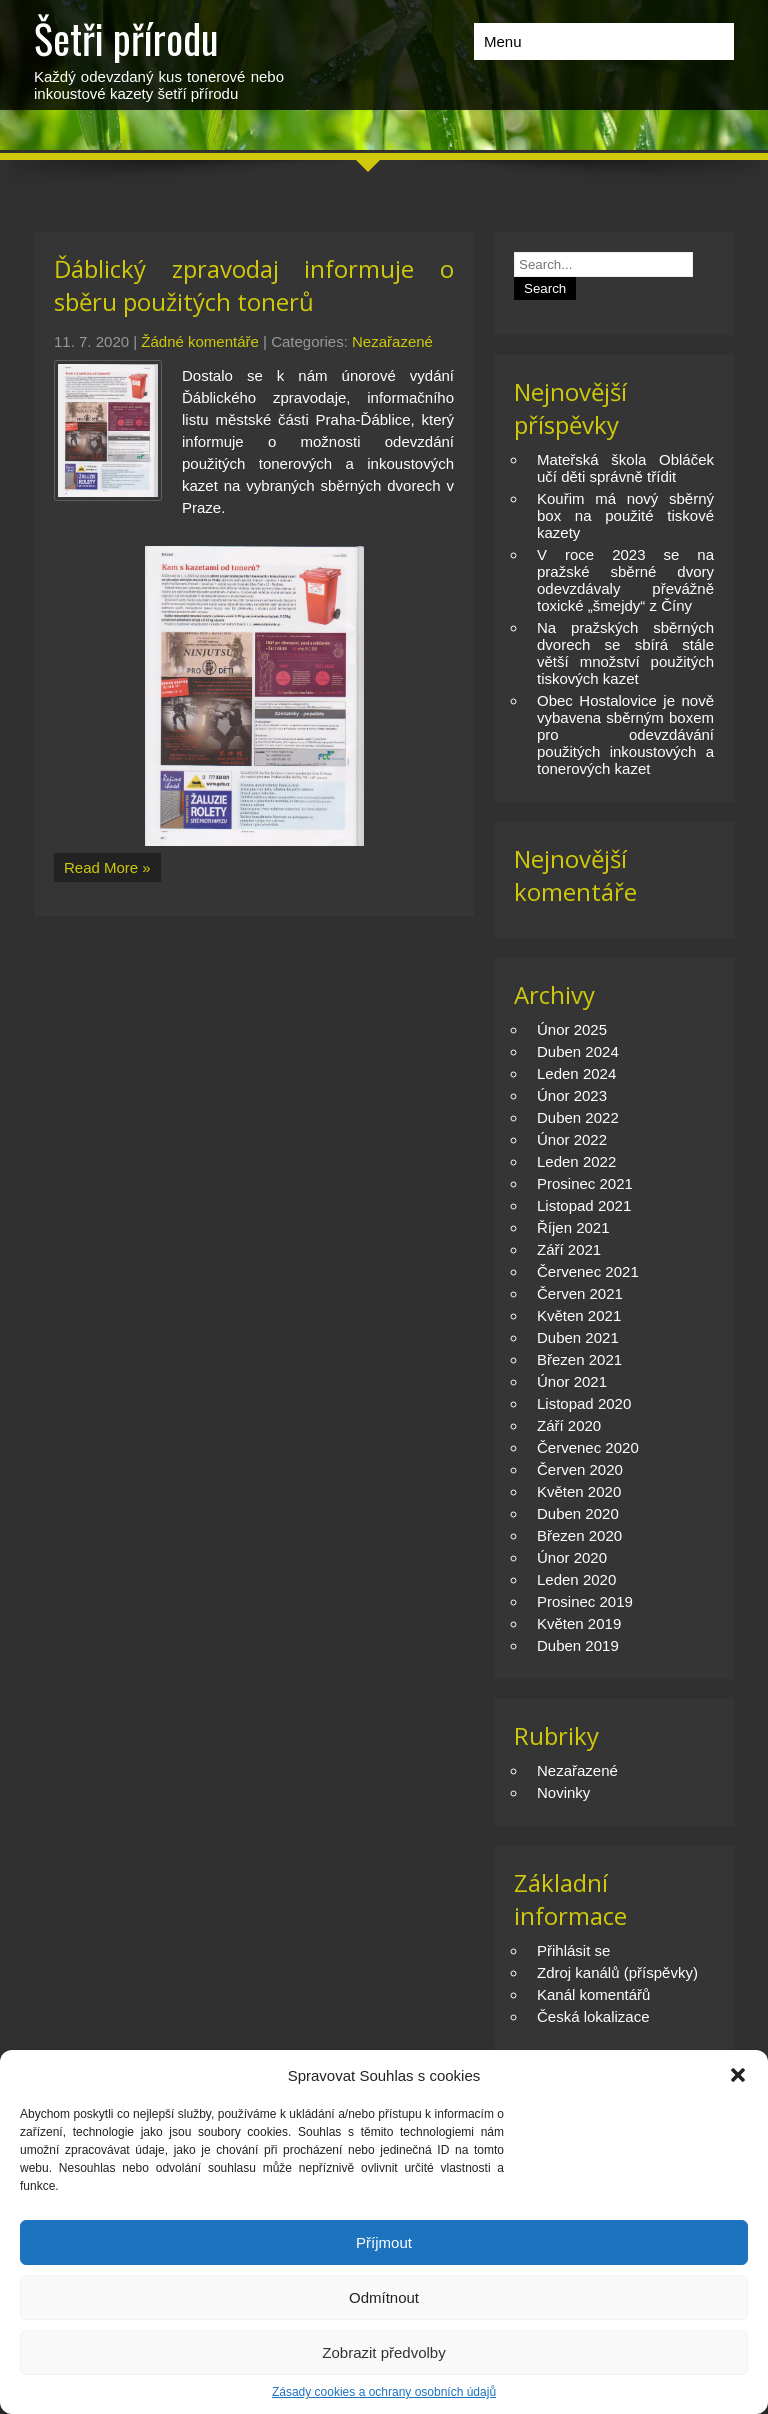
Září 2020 (569, 1425)
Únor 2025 (572, 1029)
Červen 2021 (580, 1293)
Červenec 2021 (588, 1271)
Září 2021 (569, 1249)
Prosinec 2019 (585, 1601)
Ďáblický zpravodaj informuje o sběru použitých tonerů (254, 285)
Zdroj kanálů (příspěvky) (617, 1972)
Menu (503, 41)
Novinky (563, 1792)
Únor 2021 (572, 1381)
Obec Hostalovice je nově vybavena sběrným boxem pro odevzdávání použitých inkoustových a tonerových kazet (625, 734)
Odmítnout (384, 2297)
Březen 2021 (579, 1359)
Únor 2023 (572, 1095)
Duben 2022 (578, 1117)
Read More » (107, 867)
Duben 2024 (578, 1051)
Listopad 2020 (584, 1403)
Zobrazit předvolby (383, 2352)
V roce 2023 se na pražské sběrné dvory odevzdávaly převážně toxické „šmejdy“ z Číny (625, 580)
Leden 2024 (576, 1073)
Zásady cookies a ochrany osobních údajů (384, 2392)
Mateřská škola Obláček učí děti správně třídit (625, 468)
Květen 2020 (579, 1491)
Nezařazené (392, 341)
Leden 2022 (576, 1161)
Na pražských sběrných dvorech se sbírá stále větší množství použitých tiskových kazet (625, 653)
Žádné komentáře (200, 341)
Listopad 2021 (584, 1205)
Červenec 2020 (588, 1447)
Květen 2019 (579, 1623)
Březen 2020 (579, 1535)
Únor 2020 (572, 1557)
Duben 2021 (578, 1337)
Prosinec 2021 (585, 1183)
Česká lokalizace (593, 2016)
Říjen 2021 (573, 1227)
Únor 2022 (572, 1139)
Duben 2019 (578, 1645)
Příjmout (384, 2242)
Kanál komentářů (593, 1994)
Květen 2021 (579, 1315)
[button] (738, 2075)
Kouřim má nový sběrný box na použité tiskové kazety (625, 515)
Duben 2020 (578, 1513)
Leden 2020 (576, 1579)
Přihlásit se (573, 1950)
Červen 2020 (580, 1469)
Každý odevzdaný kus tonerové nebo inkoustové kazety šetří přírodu (159, 55)
